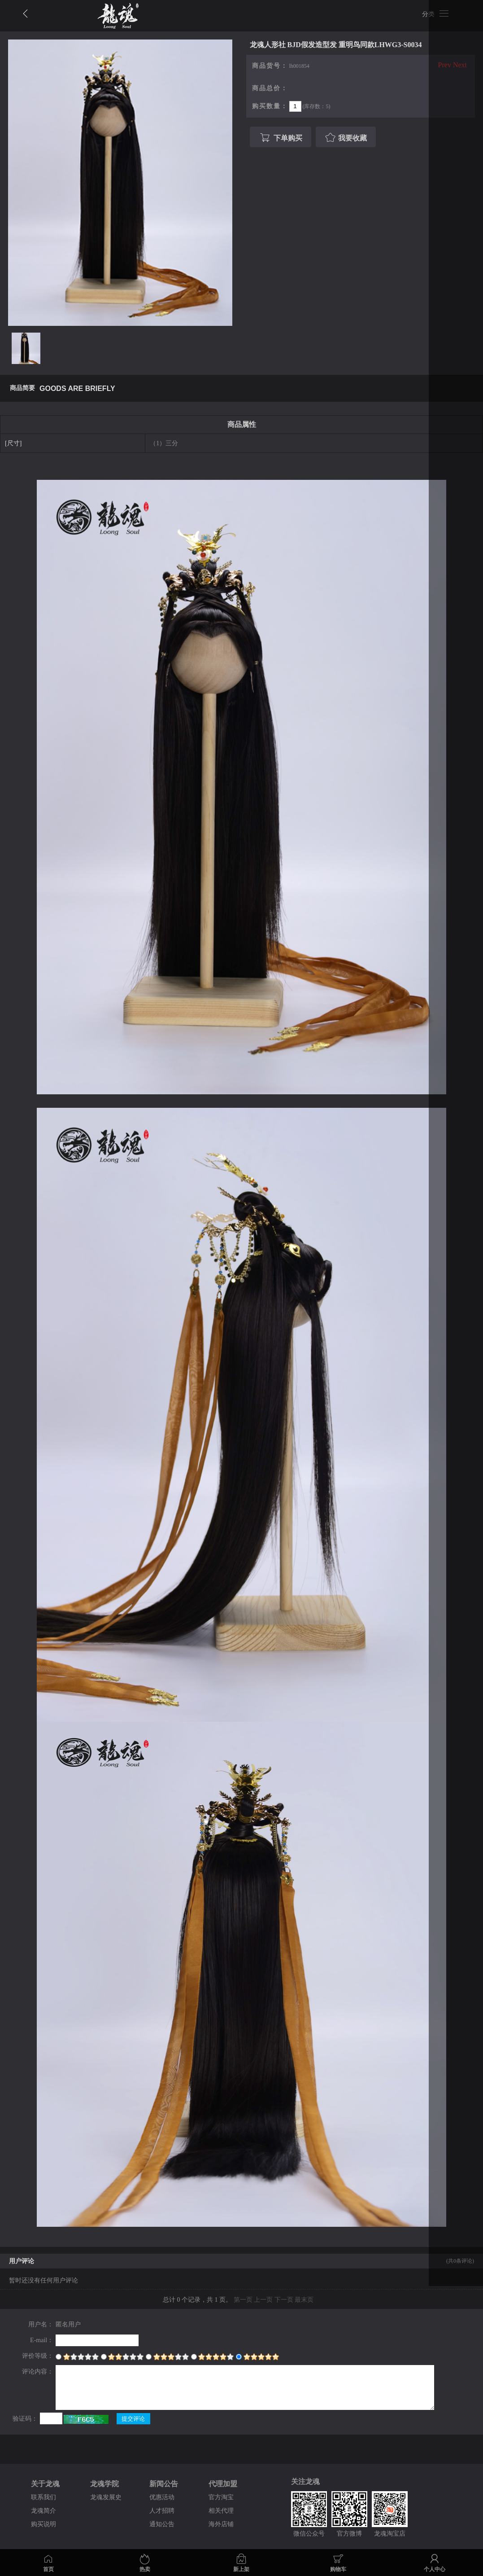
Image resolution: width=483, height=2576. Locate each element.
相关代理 (221, 2510)
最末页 (304, 2299)
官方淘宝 (221, 2497)
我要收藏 (345, 138)
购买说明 (43, 2524)
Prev (444, 65)
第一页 (243, 2299)
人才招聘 (161, 2510)
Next (460, 65)
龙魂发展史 (106, 2497)
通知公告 (161, 2524)
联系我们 (43, 2497)
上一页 (263, 2299)
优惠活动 (161, 2497)
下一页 (283, 2299)
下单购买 (279, 138)
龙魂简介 (43, 2510)
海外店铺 (221, 2524)
